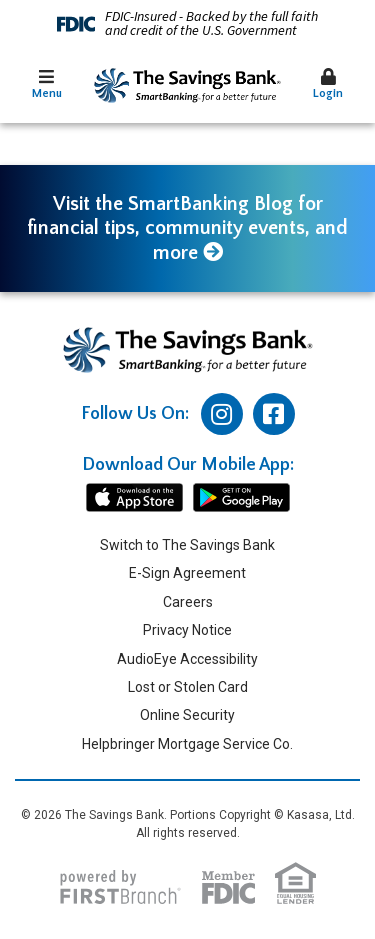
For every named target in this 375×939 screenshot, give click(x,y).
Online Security (187, 715)
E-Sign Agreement (187, 573)
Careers (188, 602)
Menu (47, 84)
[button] (47, 85)
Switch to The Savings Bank (187, 545)
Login (328, 84)
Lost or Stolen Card (188, 687)
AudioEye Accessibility (187, 659)
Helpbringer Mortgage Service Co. (187, 744)
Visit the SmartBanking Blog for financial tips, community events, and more (187, 228)
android (241, 498)
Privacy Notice (187, 630)
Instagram (222, 414)
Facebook (274, 414)
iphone (134, 498)
